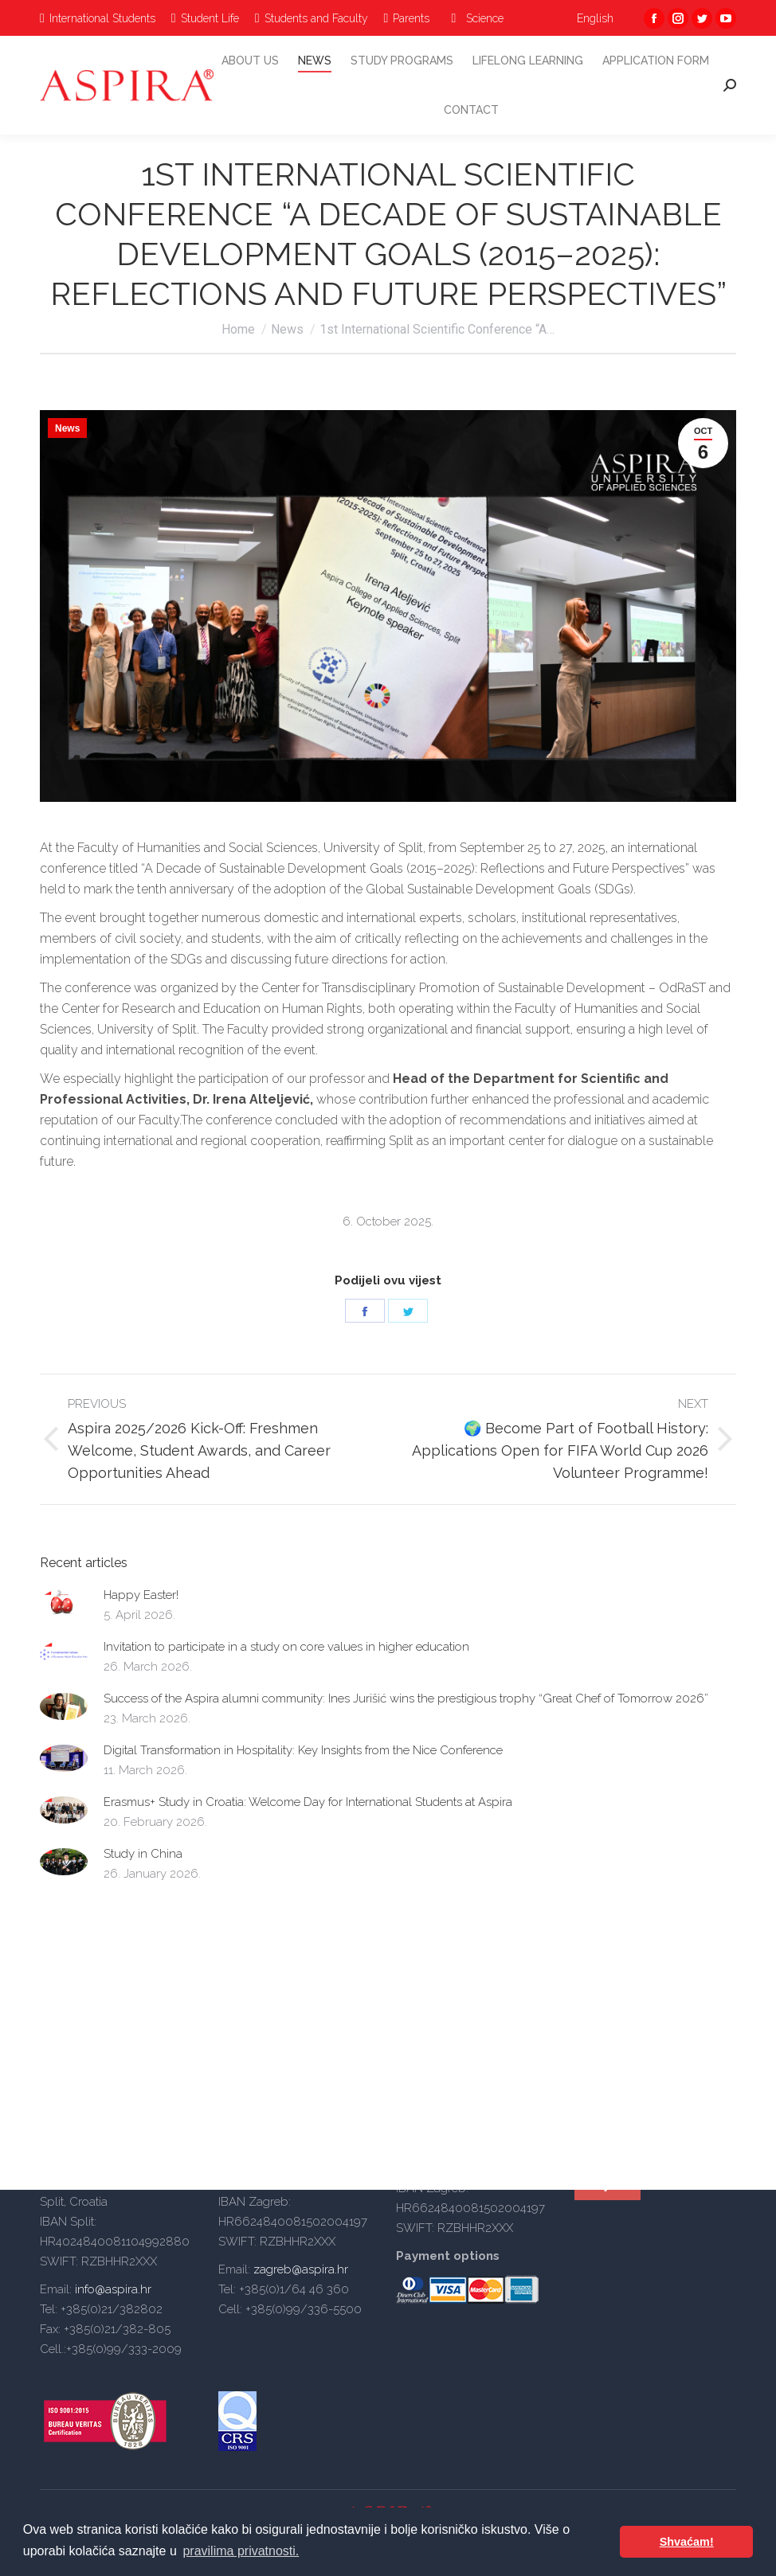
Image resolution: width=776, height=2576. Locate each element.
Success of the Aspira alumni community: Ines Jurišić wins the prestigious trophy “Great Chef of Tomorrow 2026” (406, 1698)
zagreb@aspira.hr (300, 2269)
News (67, 428)
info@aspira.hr (111, 2289)
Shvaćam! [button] (687, 2541)
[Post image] (64, 1602)
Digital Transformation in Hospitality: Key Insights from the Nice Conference (303, 1750)
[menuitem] (97, 18)
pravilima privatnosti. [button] (240, 2551)
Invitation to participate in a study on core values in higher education (286, 1647)
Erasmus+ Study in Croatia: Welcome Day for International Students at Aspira (308, 1802)
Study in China (143, 1854)
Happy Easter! (141, 1595)
